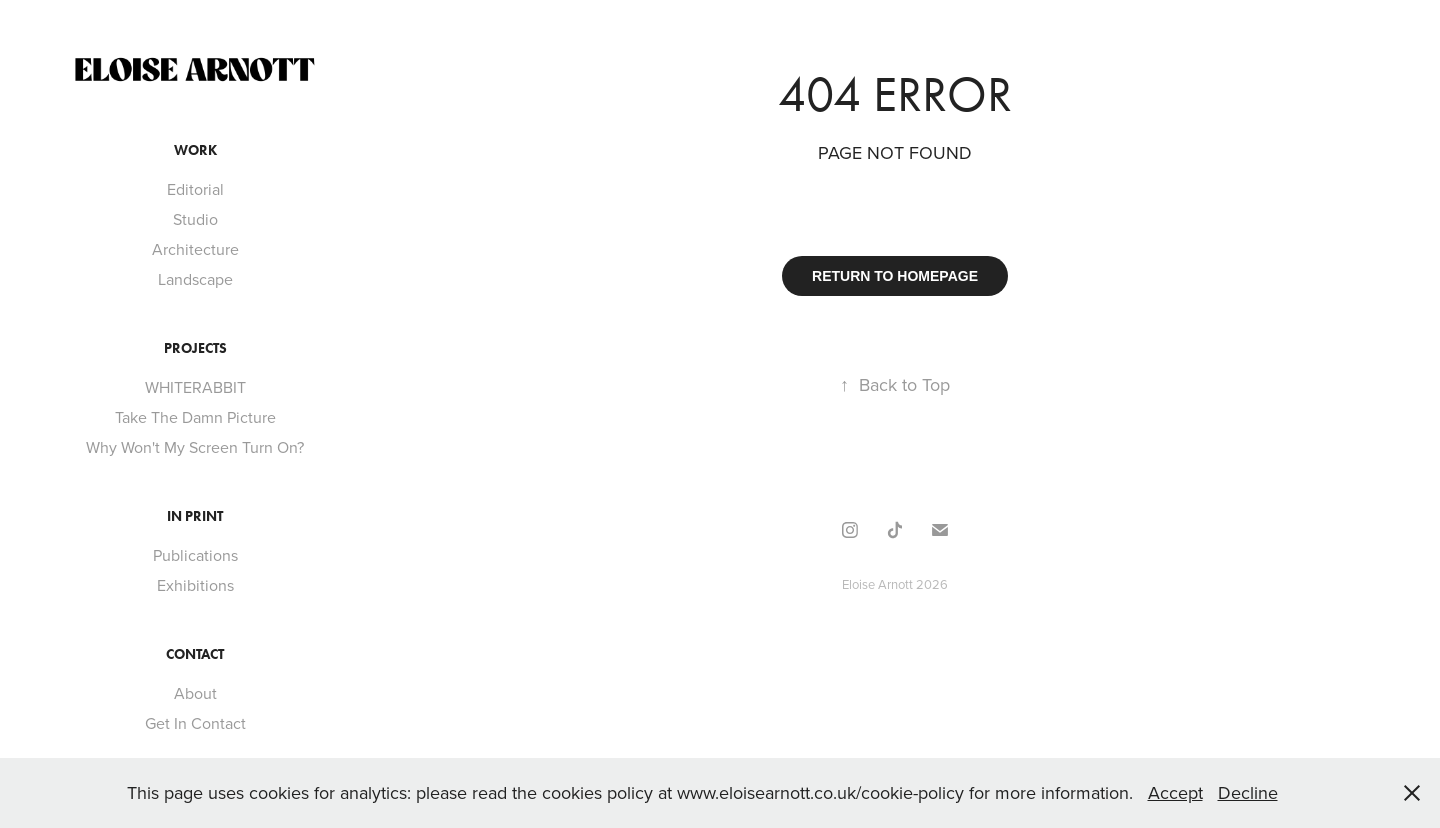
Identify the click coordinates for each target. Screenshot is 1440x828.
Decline (1248, 792)
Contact (195, 654)
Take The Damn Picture (195, 417)
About (195, 693)
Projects (195, 348)
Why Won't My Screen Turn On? (195, 447)
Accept (1175, 792)
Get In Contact (195, 723)
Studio (195, 219)
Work (195, 150)
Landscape (195, 279)
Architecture (195, 249)
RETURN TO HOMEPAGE (895, 276)
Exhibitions (195, 585)
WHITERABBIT (195, 387)
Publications (195, 555)
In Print (195, 516)
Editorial (195, 189)
